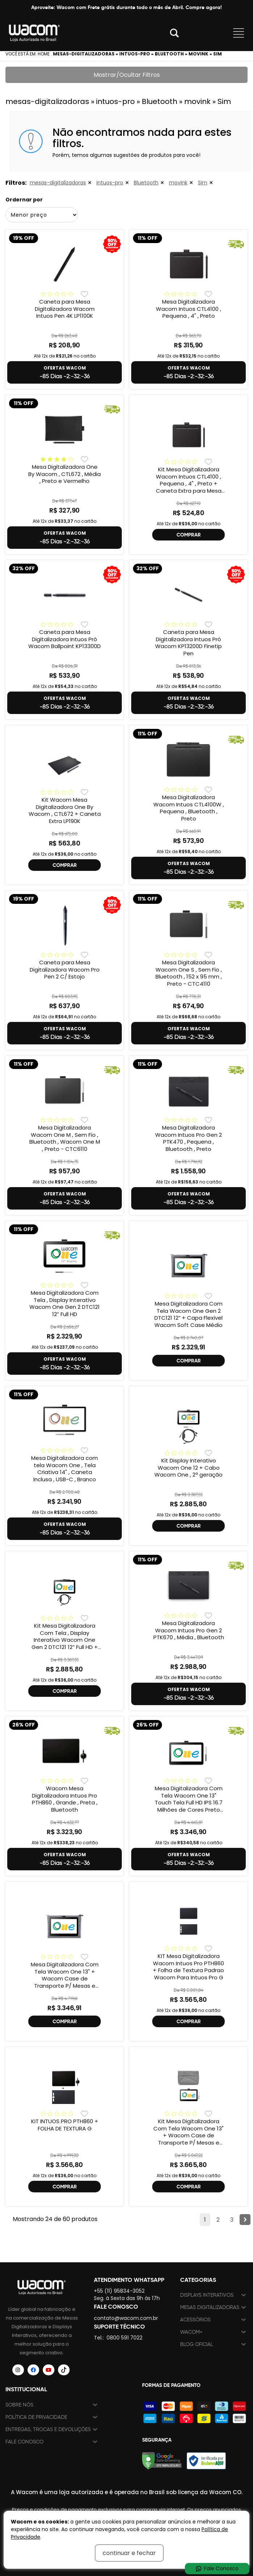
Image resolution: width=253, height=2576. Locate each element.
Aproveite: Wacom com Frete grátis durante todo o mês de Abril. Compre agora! (126, 7)
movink (178, 182)
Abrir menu (238, 33)
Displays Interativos (206, 2295)
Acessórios (195, 2320)
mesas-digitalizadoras (58, 182)
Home (44, 54)
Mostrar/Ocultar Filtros (127, 75)
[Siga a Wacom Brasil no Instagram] (18, 2369)
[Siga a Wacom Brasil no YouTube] (48, 2369)
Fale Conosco (24, 2442)
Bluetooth (146, 182)
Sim (202, 182)
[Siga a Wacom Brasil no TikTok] (64, 2369)
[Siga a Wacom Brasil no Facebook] (33, 2369)
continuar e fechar (129, 2553)
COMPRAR (189, 534)
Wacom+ (191, 2332)
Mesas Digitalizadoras (209, 2307)
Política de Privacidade (36, 2417)
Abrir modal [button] (174, 33)
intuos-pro (109, 182)
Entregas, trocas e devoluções (48, 2429)
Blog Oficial (196, 2344)
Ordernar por (24, 199)
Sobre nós (19, 2405)
